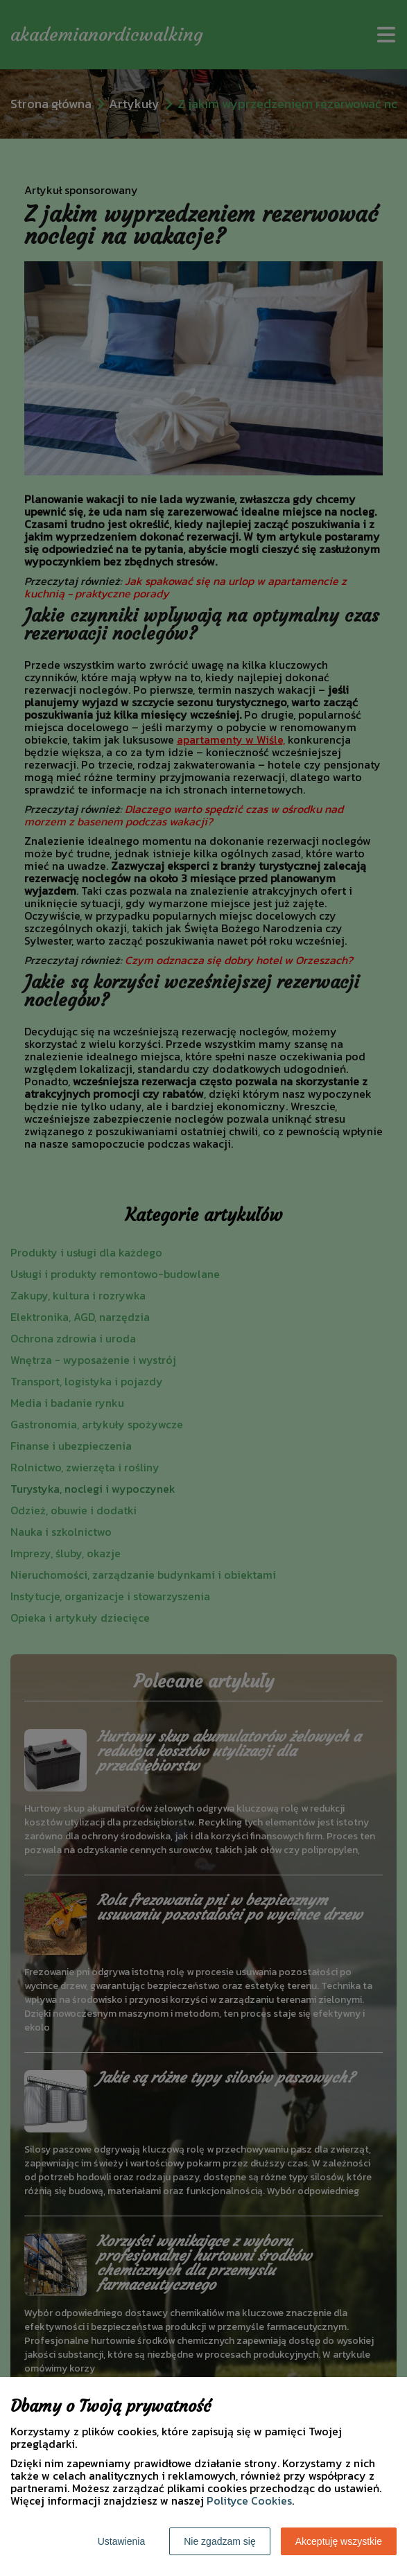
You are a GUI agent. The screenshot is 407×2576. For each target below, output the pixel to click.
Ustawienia (121, 2541)
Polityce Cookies (249, 2500)
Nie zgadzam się (220, 2541)
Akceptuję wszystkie (338, 2541)
